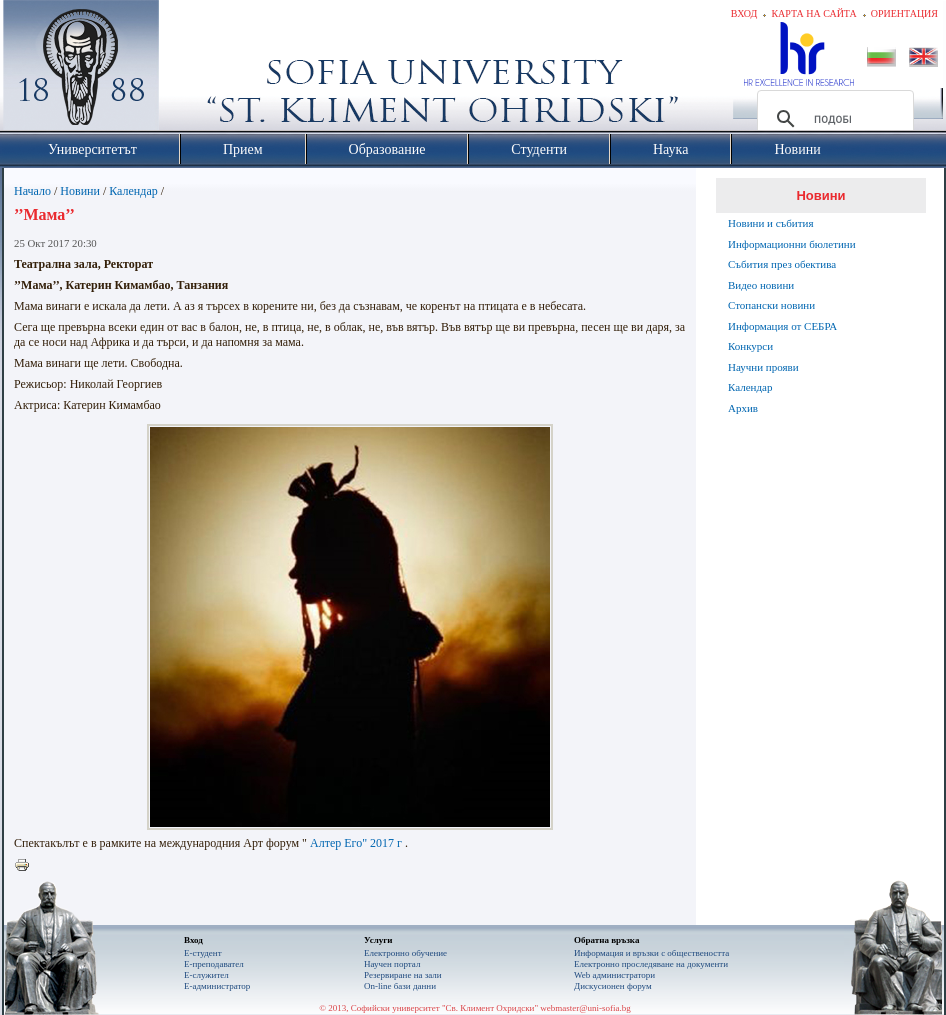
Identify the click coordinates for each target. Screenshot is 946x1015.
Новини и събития (771, 223)
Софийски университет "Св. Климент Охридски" (194, 70)
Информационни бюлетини (792, 244)
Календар (133, 191)
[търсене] (832, 119)
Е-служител (206, 975)
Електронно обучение (405, 953)
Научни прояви (763, 367)
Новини (80, 191)
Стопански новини (771, 305)
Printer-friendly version (27, 866)
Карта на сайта (813, 13)
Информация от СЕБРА (782, 326)
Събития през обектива (782, 264)
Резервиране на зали (403, 975)
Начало (32, 191)
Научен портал (392, 964)
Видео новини (761, 285)
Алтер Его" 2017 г (356, 843)
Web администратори (614, 975)
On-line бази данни (400, 986)
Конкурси (750, 346)
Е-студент (203, 953)
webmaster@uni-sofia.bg (585, 1008)
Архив (743, 408)
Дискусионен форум (613, 986)
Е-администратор (217, 986)
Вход (744, 13)
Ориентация (904, 13)
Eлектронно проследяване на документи (651, 964)
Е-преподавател (214, 964)
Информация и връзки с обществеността (651, 953)
